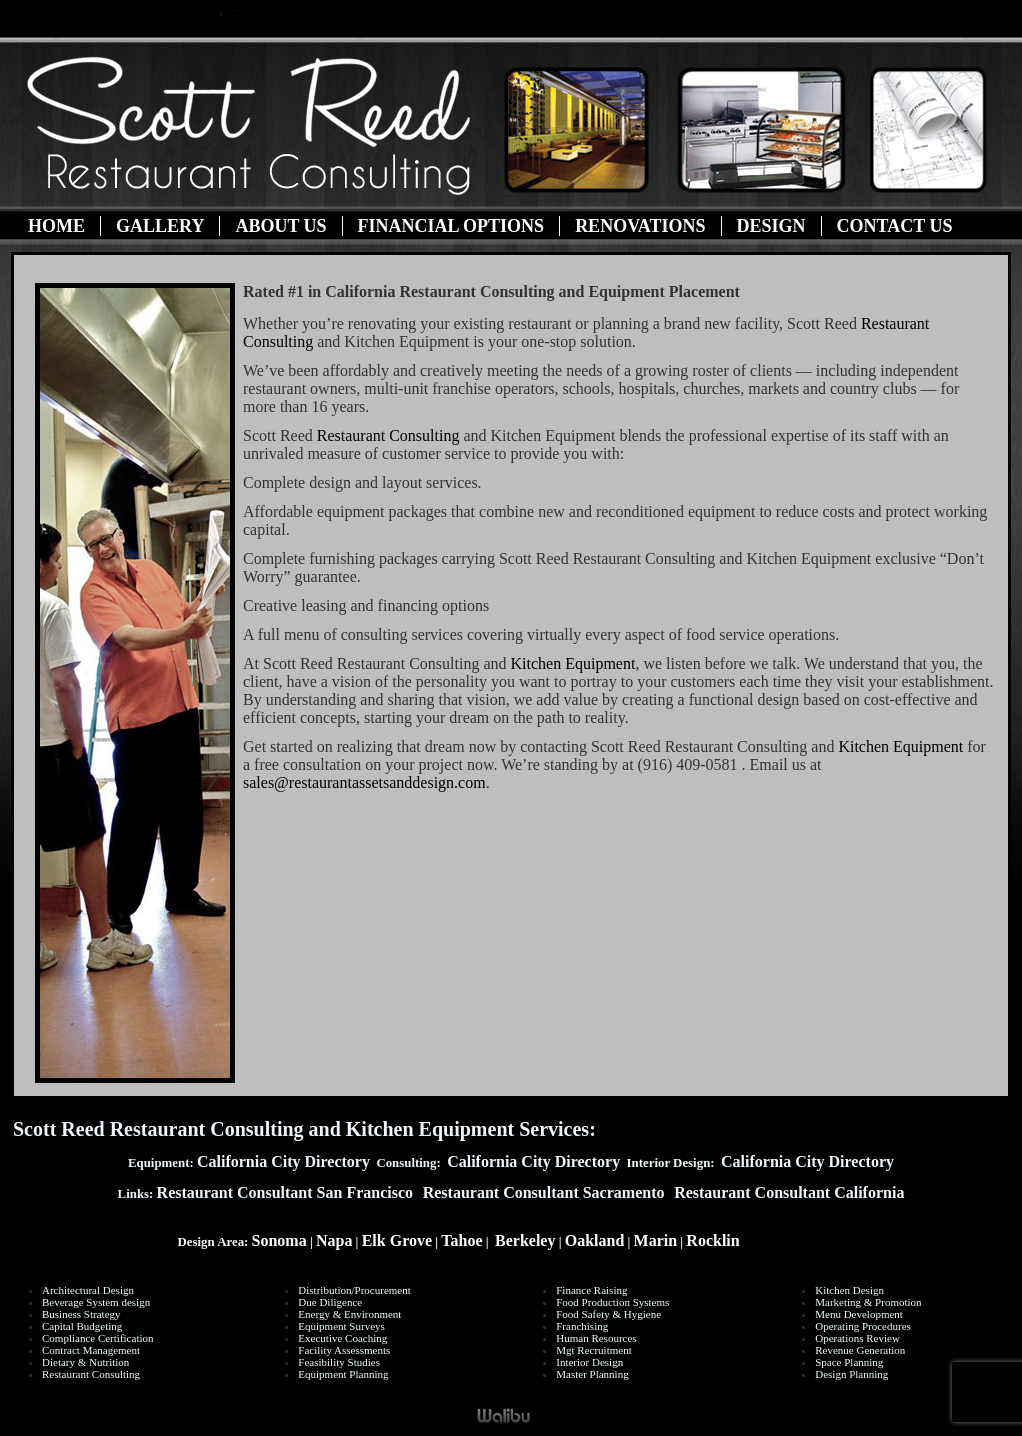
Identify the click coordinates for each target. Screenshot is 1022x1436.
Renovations (640, 226)
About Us (280, 226)
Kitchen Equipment (573, 663)
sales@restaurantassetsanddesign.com (364, 782)
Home (56, 226)
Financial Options (451, 226)
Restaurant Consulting (388, 435)
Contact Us (895, 226)
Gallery (160, 226)
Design (771, 226)
